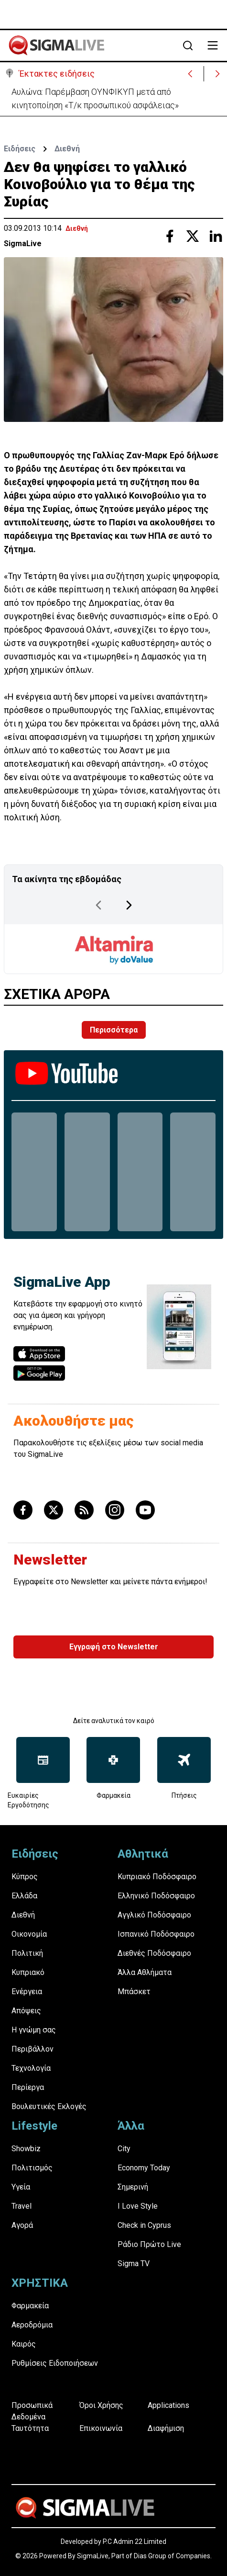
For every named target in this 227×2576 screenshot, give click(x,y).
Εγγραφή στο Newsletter (113, 1646)
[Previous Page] (98, 905)
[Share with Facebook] (169, 236)
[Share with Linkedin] (215, 236)
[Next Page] (129, 905)
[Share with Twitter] (192, 236)
